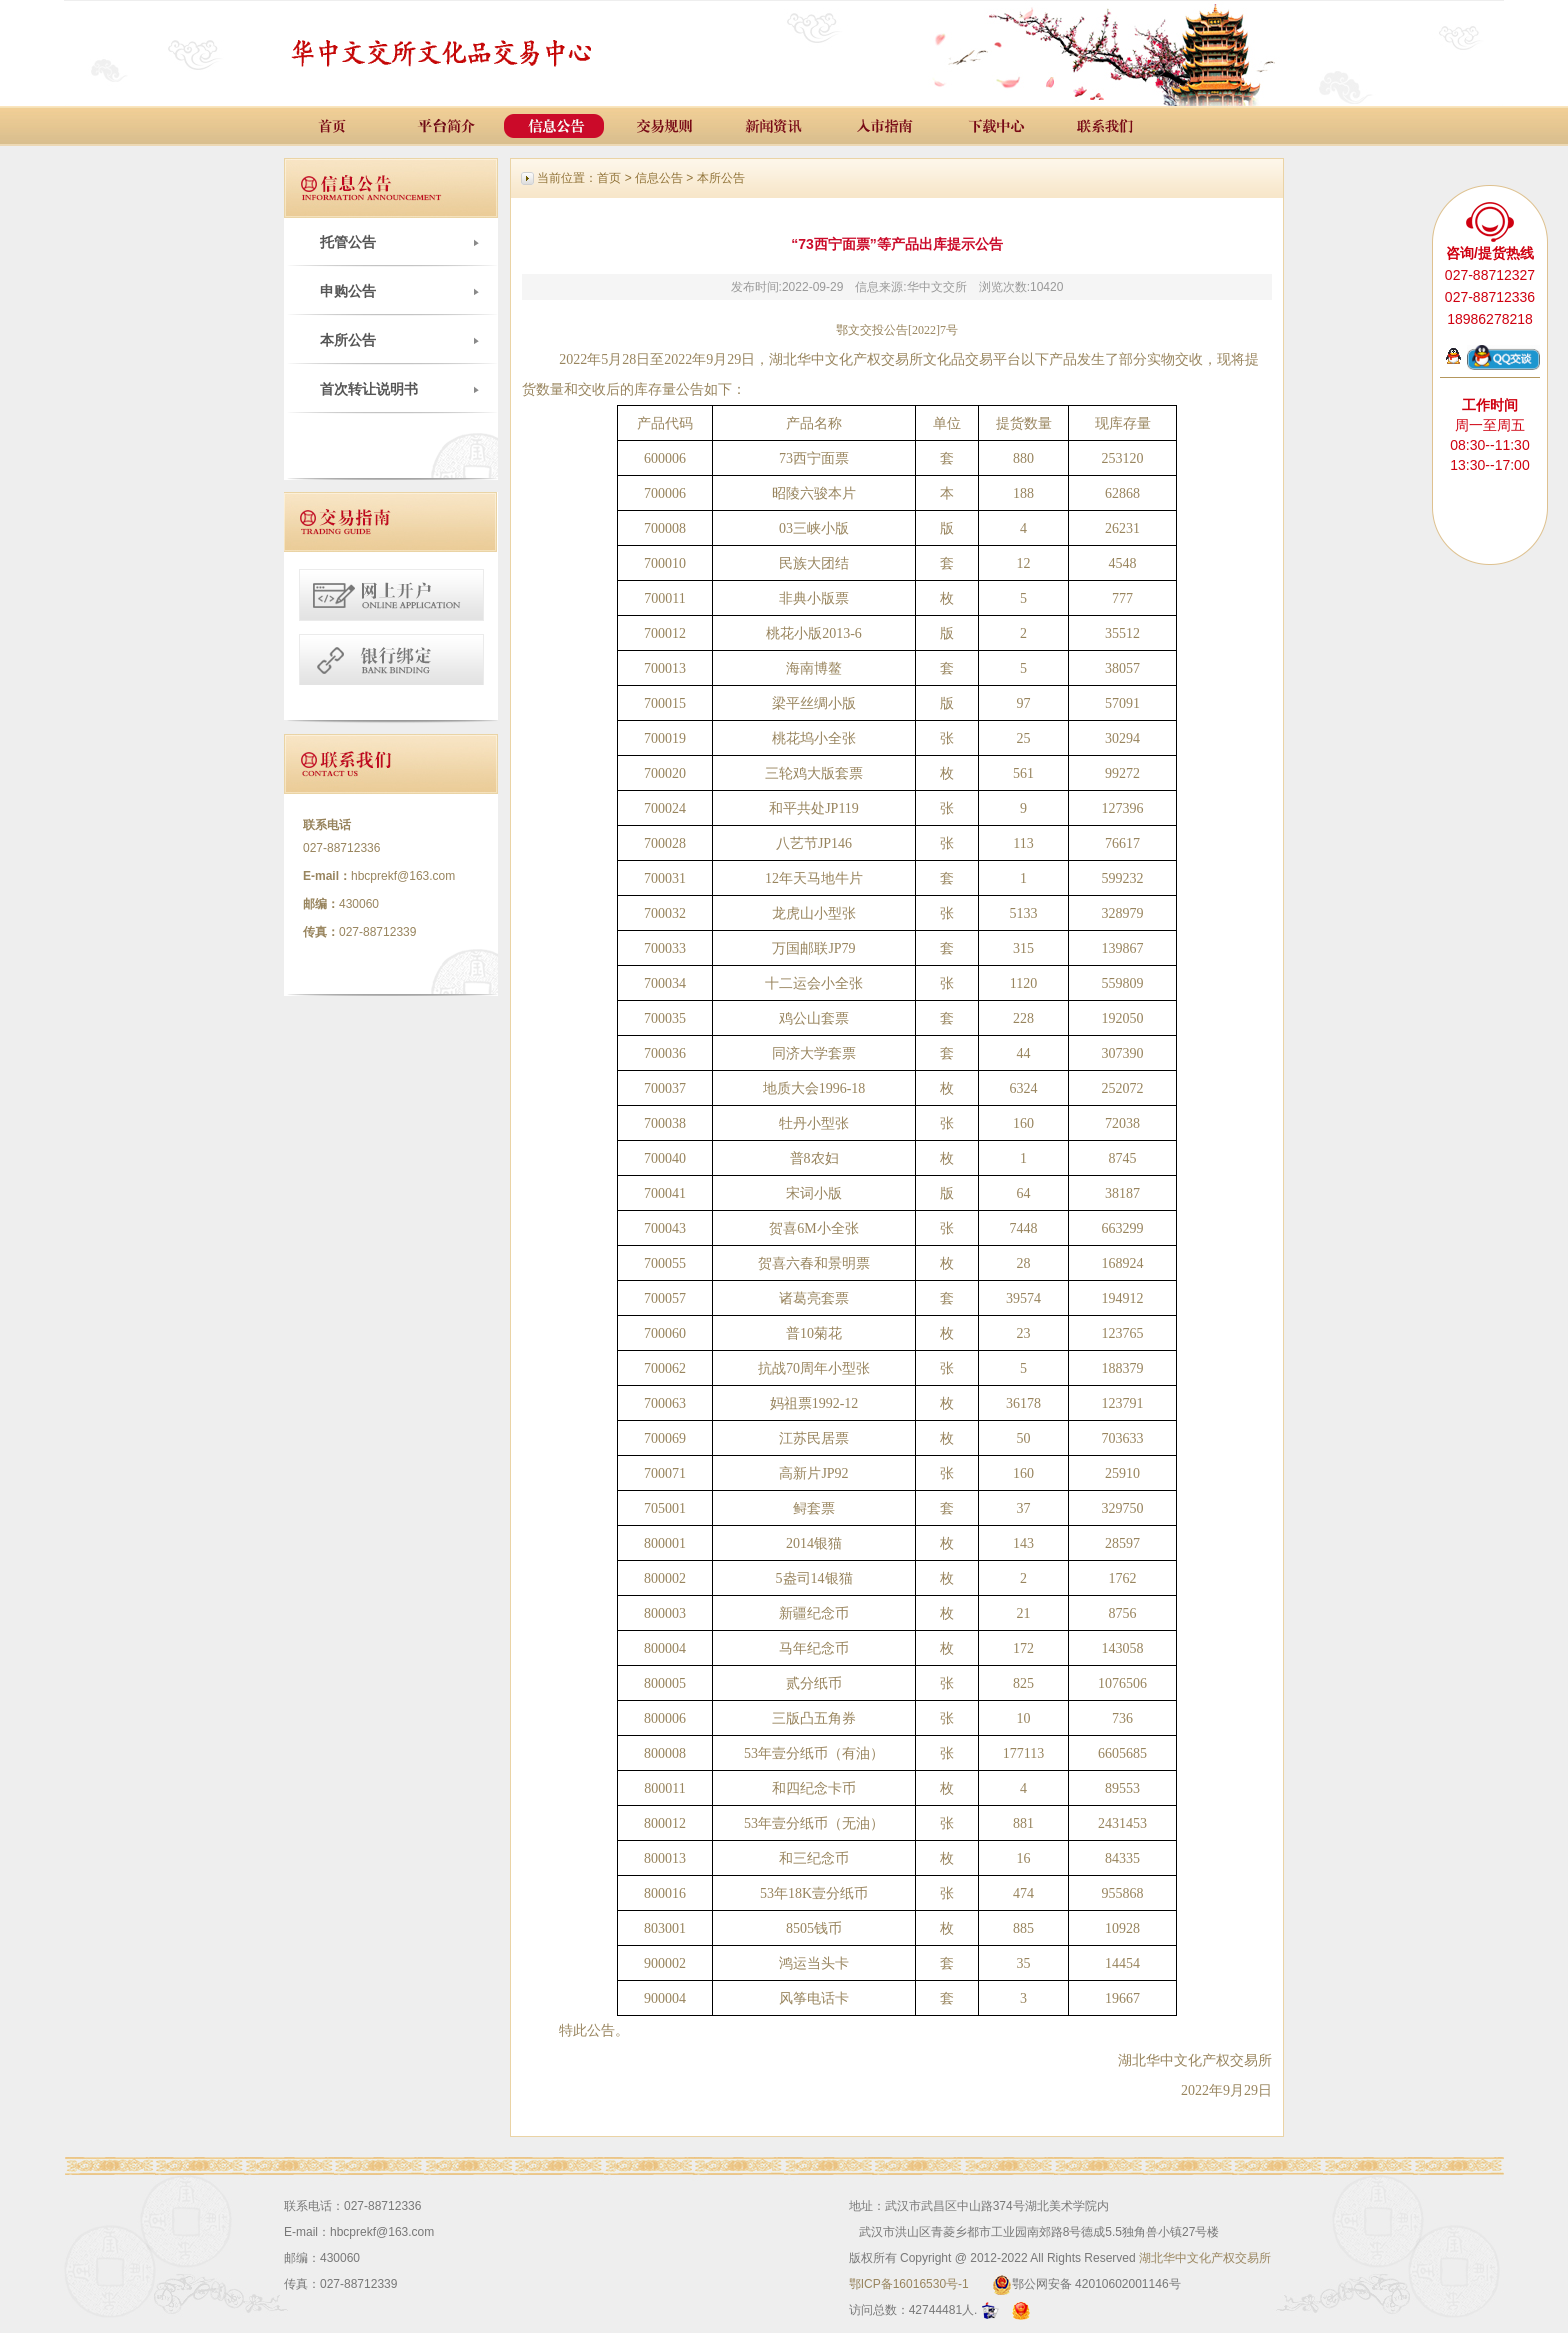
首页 (609, 178)
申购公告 (348, 291)
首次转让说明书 (369, 389)
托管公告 (348, 242)
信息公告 (659, 178)
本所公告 (348, 340)
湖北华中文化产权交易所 (1205, 2258)
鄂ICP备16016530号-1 (909, 2284)
